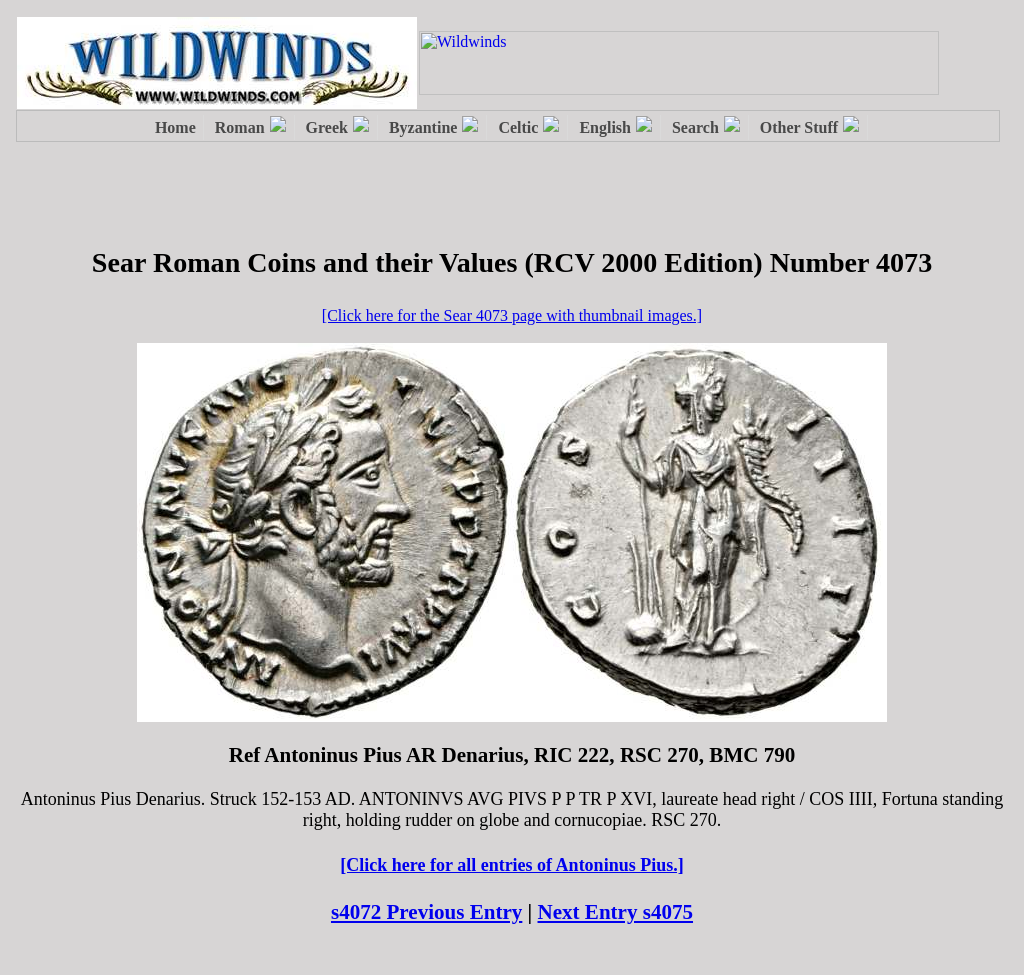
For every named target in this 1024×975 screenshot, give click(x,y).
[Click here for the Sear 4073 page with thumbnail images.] (512, 315)
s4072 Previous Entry (426, 912)
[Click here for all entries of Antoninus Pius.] (511, 865)
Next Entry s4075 (616, 912)
